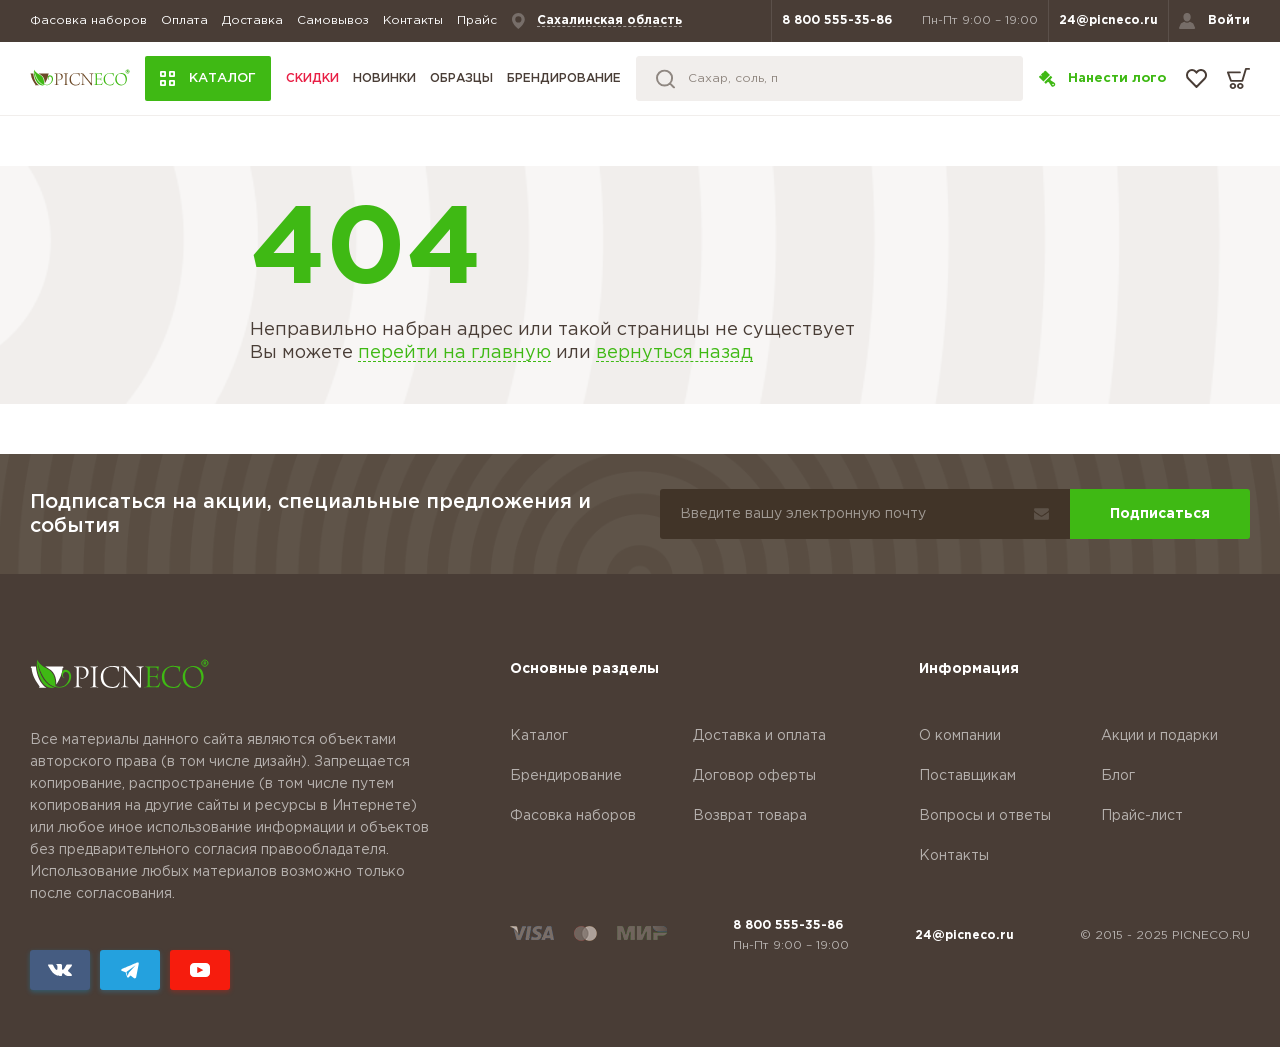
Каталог (539, 736)
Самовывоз (333, 20)
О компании (960, 736)
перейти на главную (454, 353)
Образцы (461, 78)
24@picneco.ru (1108, 20)
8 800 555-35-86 (837, 20)
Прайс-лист (1142, 816)
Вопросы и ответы (985, 816)
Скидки (312, 78)
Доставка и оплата (759, 736)
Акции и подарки (1159, 736)
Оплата (184, 20)
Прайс (477, 20)
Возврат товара (750, 816)
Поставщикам (967, 776)
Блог (1118, 776)
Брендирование (564, 78)
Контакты (413, 20)
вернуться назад (674, 353)
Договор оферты (754, 776)
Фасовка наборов (88, 20)
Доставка (252, 20)
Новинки (384, 78)
